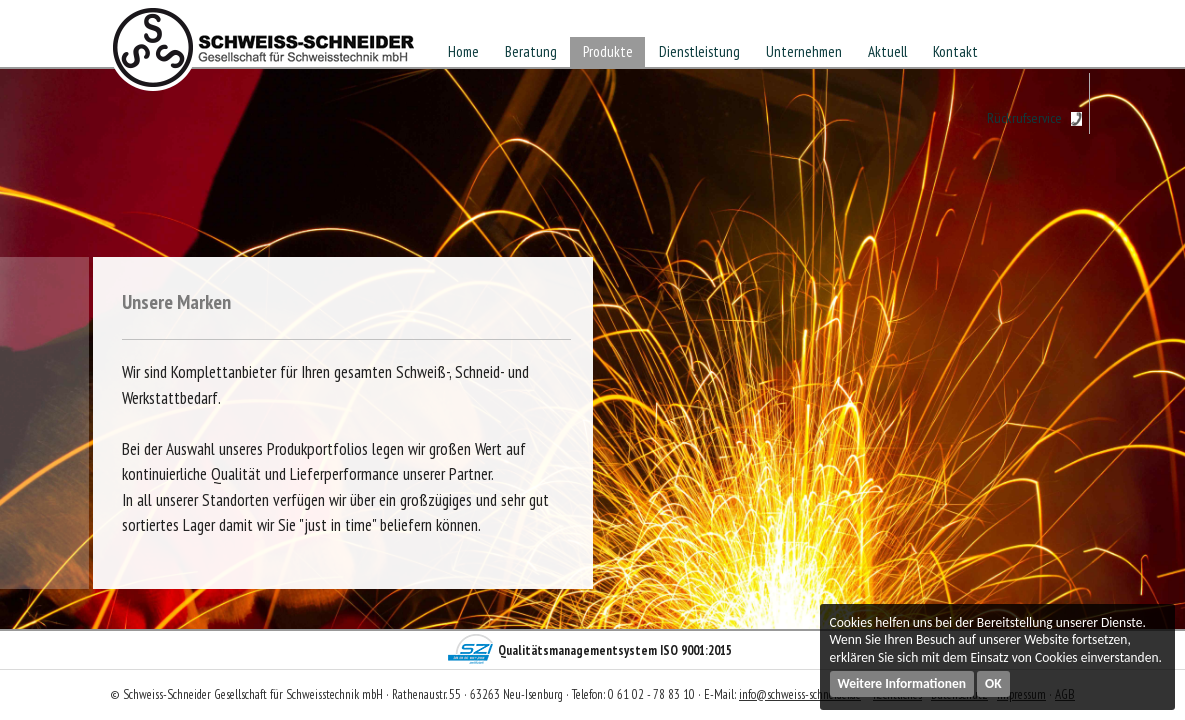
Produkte (608, 51)
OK (993, 683)
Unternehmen (804, 51)
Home (463, 51)
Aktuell (887, 51)
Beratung (531, 51)
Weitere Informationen (902, 683)
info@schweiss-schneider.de (800, 694)
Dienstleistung (699, 51)
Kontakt (955, 51)
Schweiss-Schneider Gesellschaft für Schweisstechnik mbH (264, 54)
